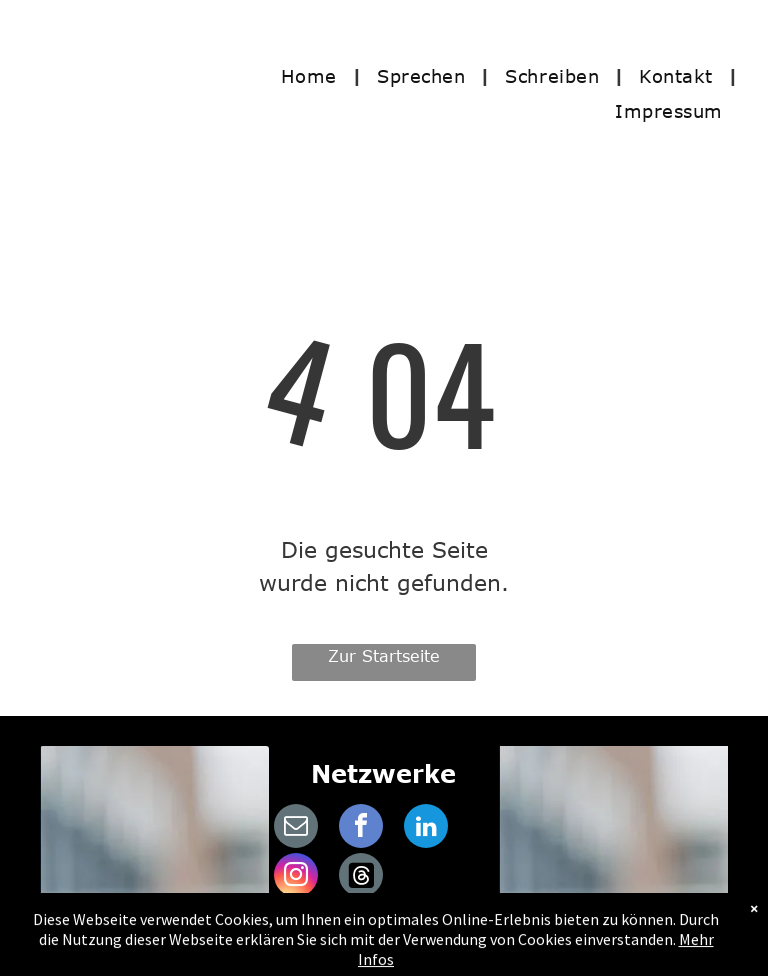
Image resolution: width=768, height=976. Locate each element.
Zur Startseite (384, 656)
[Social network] (361, 877)
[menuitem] (314, 75)
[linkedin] (426, 828)
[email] (296, 828)
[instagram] (296, 877)
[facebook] (361, 828)
